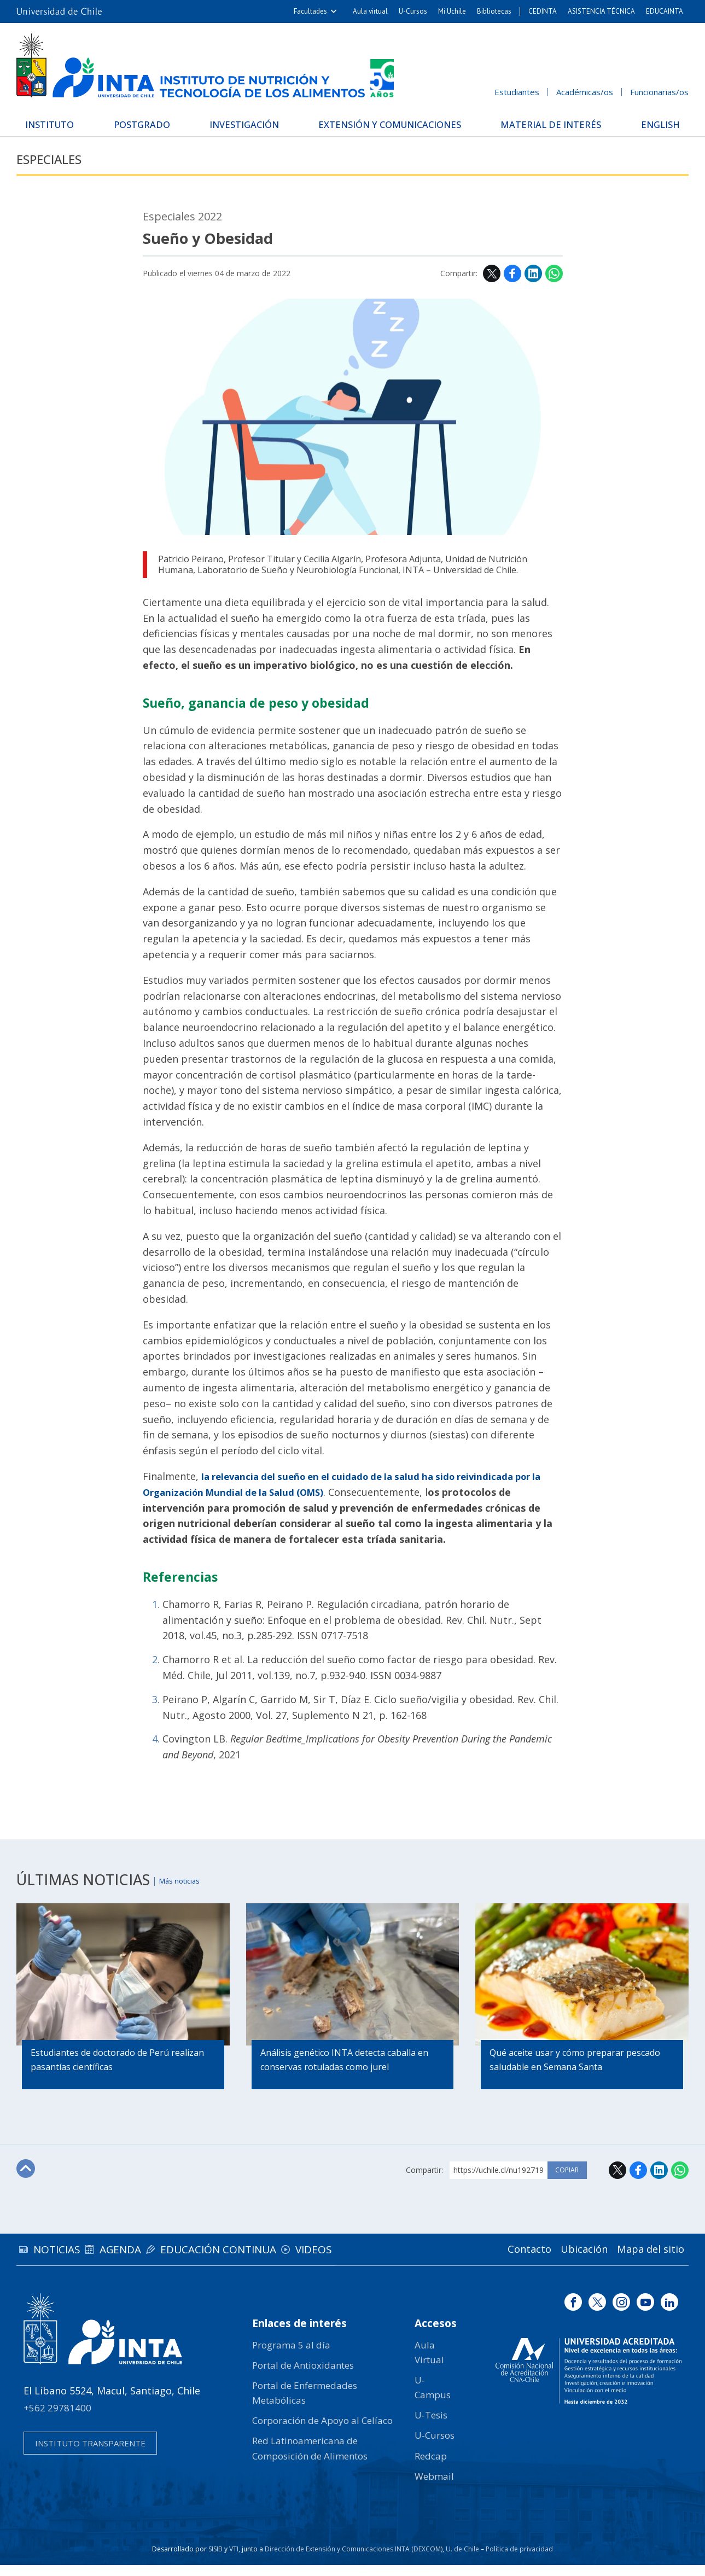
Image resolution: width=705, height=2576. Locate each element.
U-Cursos (413, 11)
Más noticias (190, 1889)
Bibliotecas (494, 11)
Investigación (252, 122)
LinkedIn (533, 284)
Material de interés (548, 127)
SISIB (215, 2560)
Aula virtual (370, 11)
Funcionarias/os (659, 91)
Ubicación (568, 2260)
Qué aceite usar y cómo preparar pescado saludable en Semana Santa (577, 2072)
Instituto (60, 122)
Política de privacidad (519, 2560)
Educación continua (260, 2260)
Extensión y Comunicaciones (395, 127)
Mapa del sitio (645, 2260)
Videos (372, 2260)
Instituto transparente (90, 2454)
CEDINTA (542, 11)
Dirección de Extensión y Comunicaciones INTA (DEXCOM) (353, 2560)
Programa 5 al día (291, 2355)
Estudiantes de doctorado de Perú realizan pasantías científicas (119, 2072)
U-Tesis (431, 2426)
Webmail (434, 2487)
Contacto (503, 2260)
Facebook (512, 284)
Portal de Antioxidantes (303, 2375)
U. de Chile (462, 2560)
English (651, 122)
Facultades (310, 11)
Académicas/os (584, 91)
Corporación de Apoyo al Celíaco (322, 2431)
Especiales (57, 169)
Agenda (145, 2260)
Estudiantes (516, 91)
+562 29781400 (57, 2418)
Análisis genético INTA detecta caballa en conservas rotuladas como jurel (346, 2072)
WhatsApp (554, 283)
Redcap (431, 2466)
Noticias (65, 2260)
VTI (233, 2560)
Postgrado (151, 122)
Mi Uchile (452, 11)
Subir (27, 2181)
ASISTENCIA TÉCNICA (601, 11)
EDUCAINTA (664, 11)
